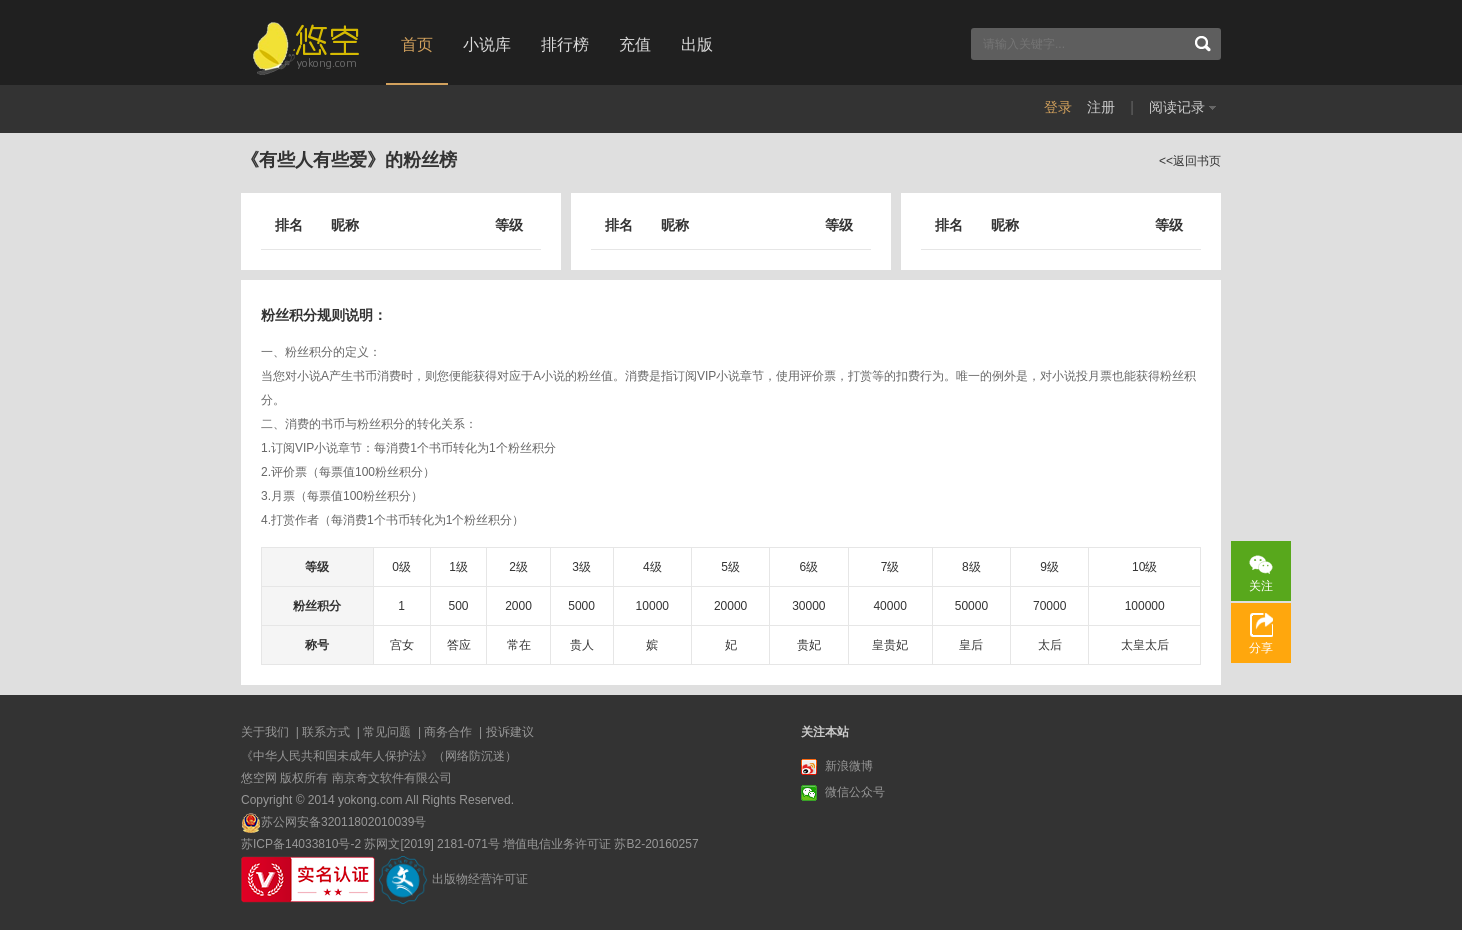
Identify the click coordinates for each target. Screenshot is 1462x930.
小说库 (487, 44)
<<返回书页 (1190, 161)
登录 (1058, 107)
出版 (697, 44)
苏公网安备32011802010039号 (343, 822)
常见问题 (387, 732)
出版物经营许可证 (480, 879)
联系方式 (326, 732)
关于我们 (265, 732)
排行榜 (565, 44)
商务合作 (448, 732)
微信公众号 (843, 793)
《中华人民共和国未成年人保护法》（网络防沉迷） (379, 756)
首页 (417, 44)
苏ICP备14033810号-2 (301, 844)
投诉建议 (510, 732)
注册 (1101, 107)
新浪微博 (837, 767)
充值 (635, 44)
